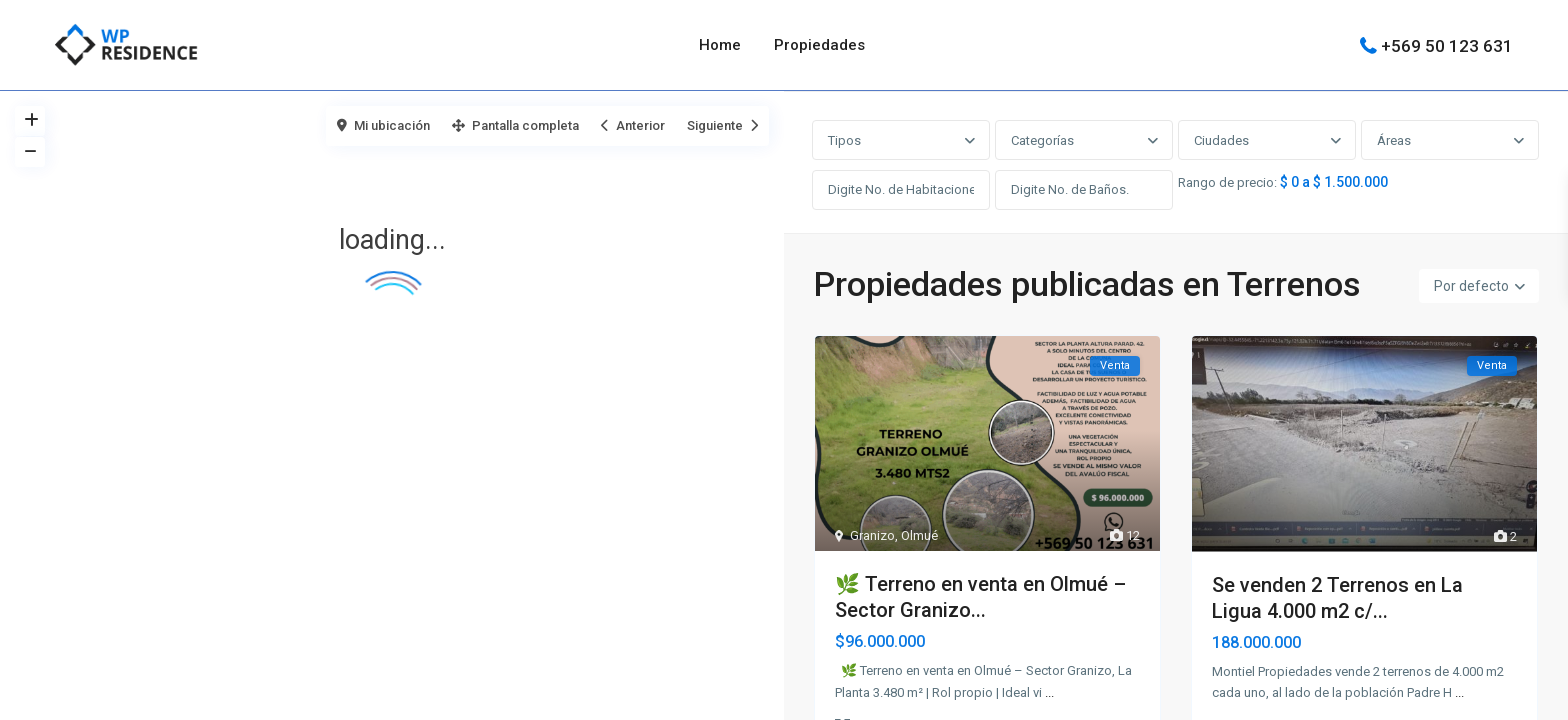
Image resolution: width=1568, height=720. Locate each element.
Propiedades (819, 45)
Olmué (919, 539)
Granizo (872, 539)
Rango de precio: (1228, 185)
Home (720, 45)
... (1049, 696)
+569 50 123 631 (1447, 45)
